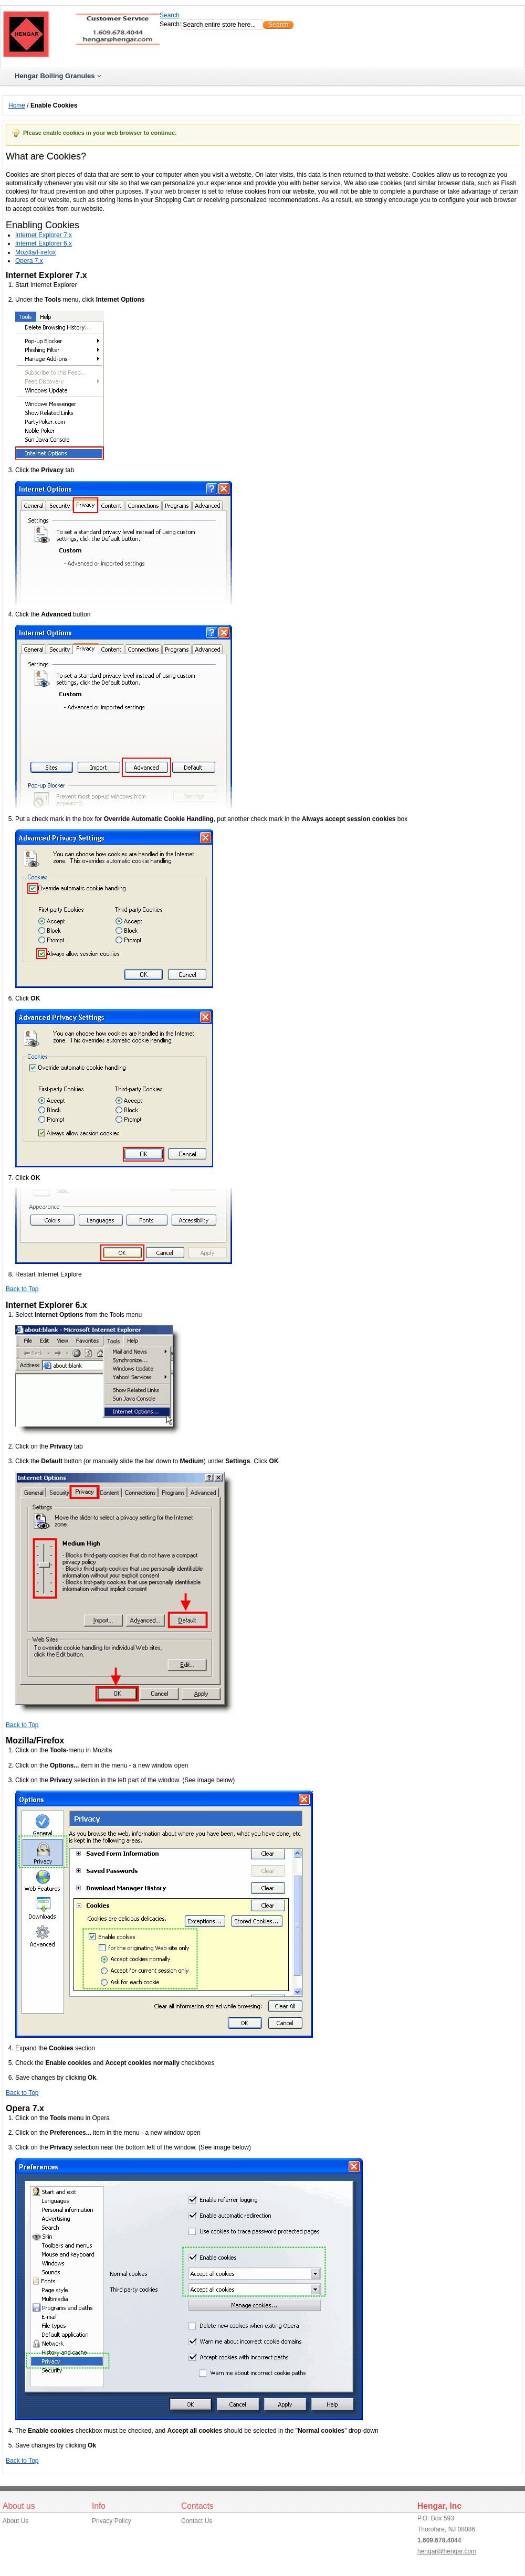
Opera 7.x (29, 260)
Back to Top (22, 1289)
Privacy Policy (111, 2521)
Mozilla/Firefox (35, 252)
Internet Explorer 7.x (43, 235)
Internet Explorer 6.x (43, 243)
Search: (170, 24)
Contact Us (196, 2521)
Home (16, 105)
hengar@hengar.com (446, 2551)
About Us (15, 2521)
